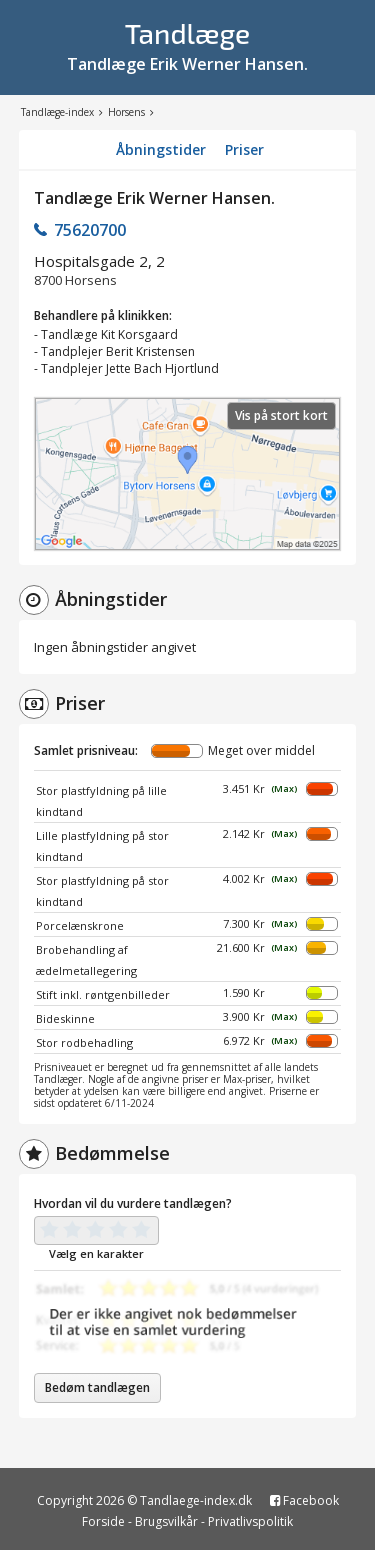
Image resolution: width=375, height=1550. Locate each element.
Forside (103, 1521)
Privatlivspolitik (250, 1521)
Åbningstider (161, 149)
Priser (244, 149)
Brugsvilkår (166, 1521)
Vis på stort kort (281, 415)
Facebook (304, 1500)
